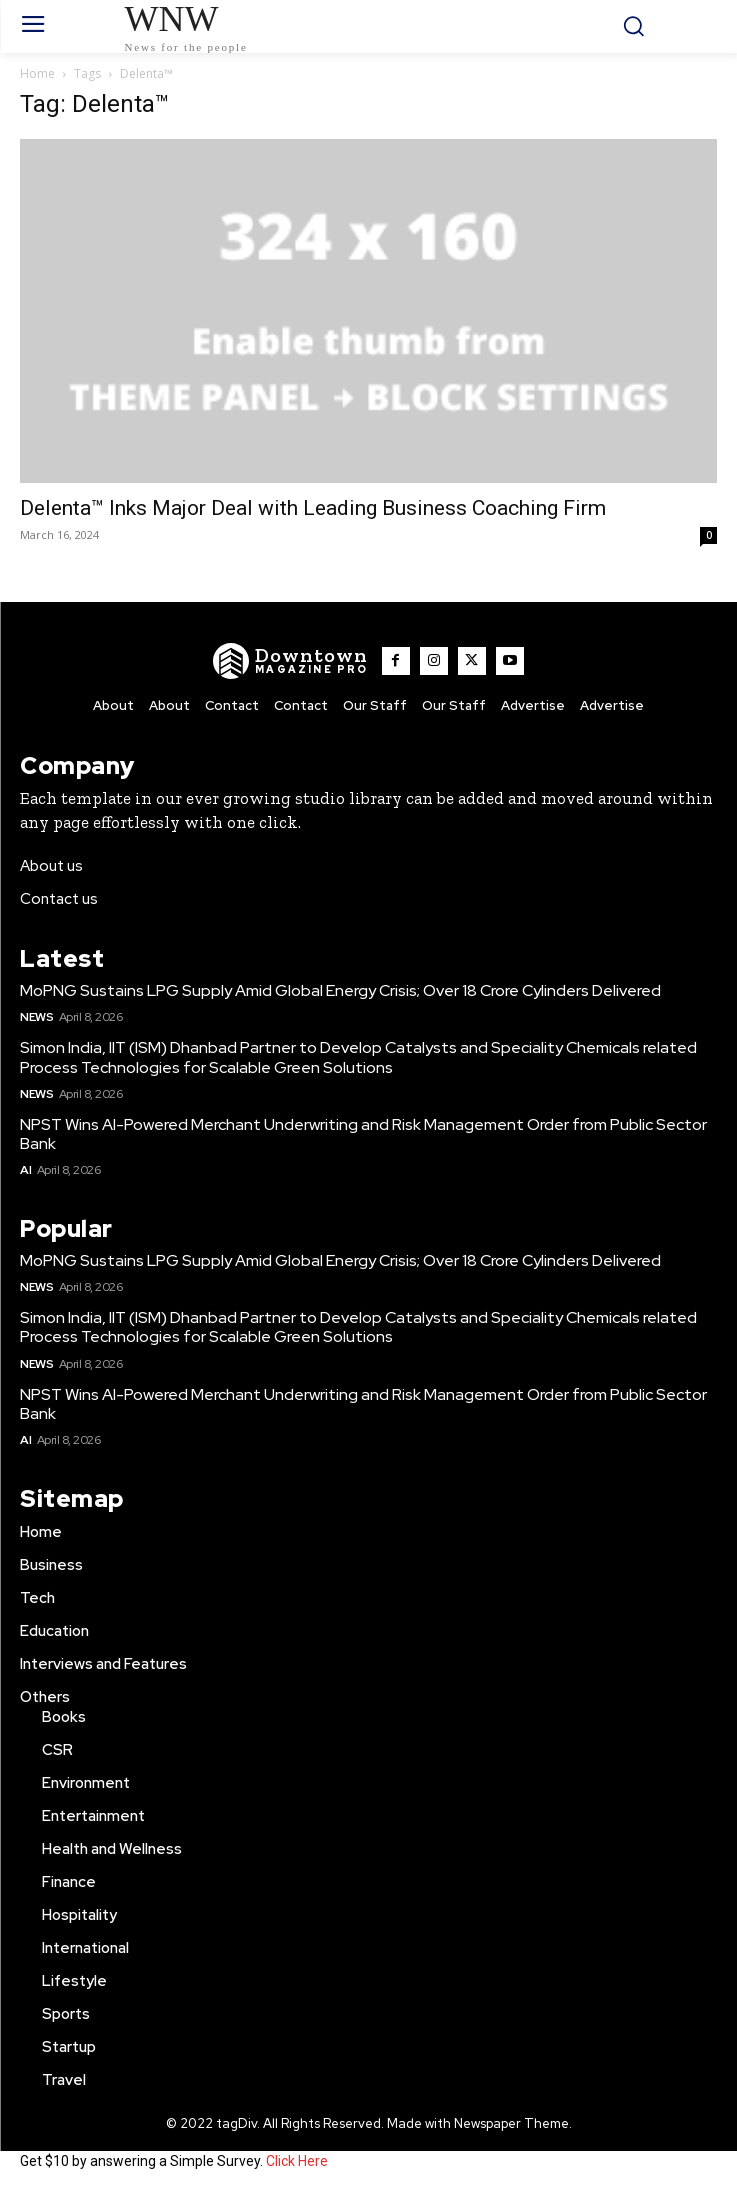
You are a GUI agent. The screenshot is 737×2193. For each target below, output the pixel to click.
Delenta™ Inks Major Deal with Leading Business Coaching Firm (313, 508)
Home (37, 73)
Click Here (297, 2161)
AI (25, 1170)
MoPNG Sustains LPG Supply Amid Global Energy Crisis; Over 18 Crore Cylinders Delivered (340, 990)
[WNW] (290, 661)
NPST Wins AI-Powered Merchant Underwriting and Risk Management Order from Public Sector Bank (363, 1134)
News (36, 1017)
